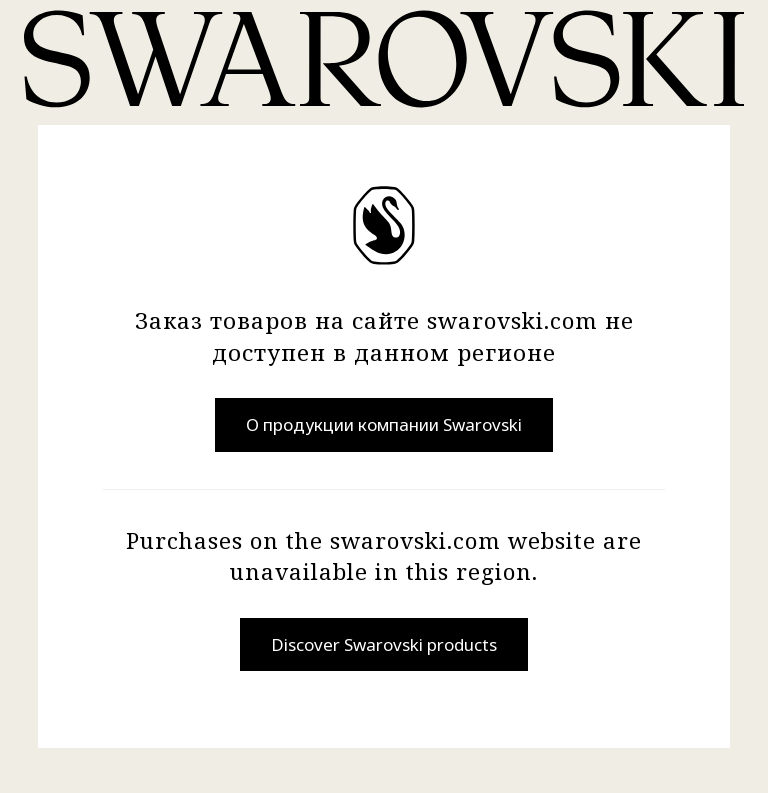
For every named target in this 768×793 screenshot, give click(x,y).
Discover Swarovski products (384, 644)
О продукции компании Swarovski (384, 424)
